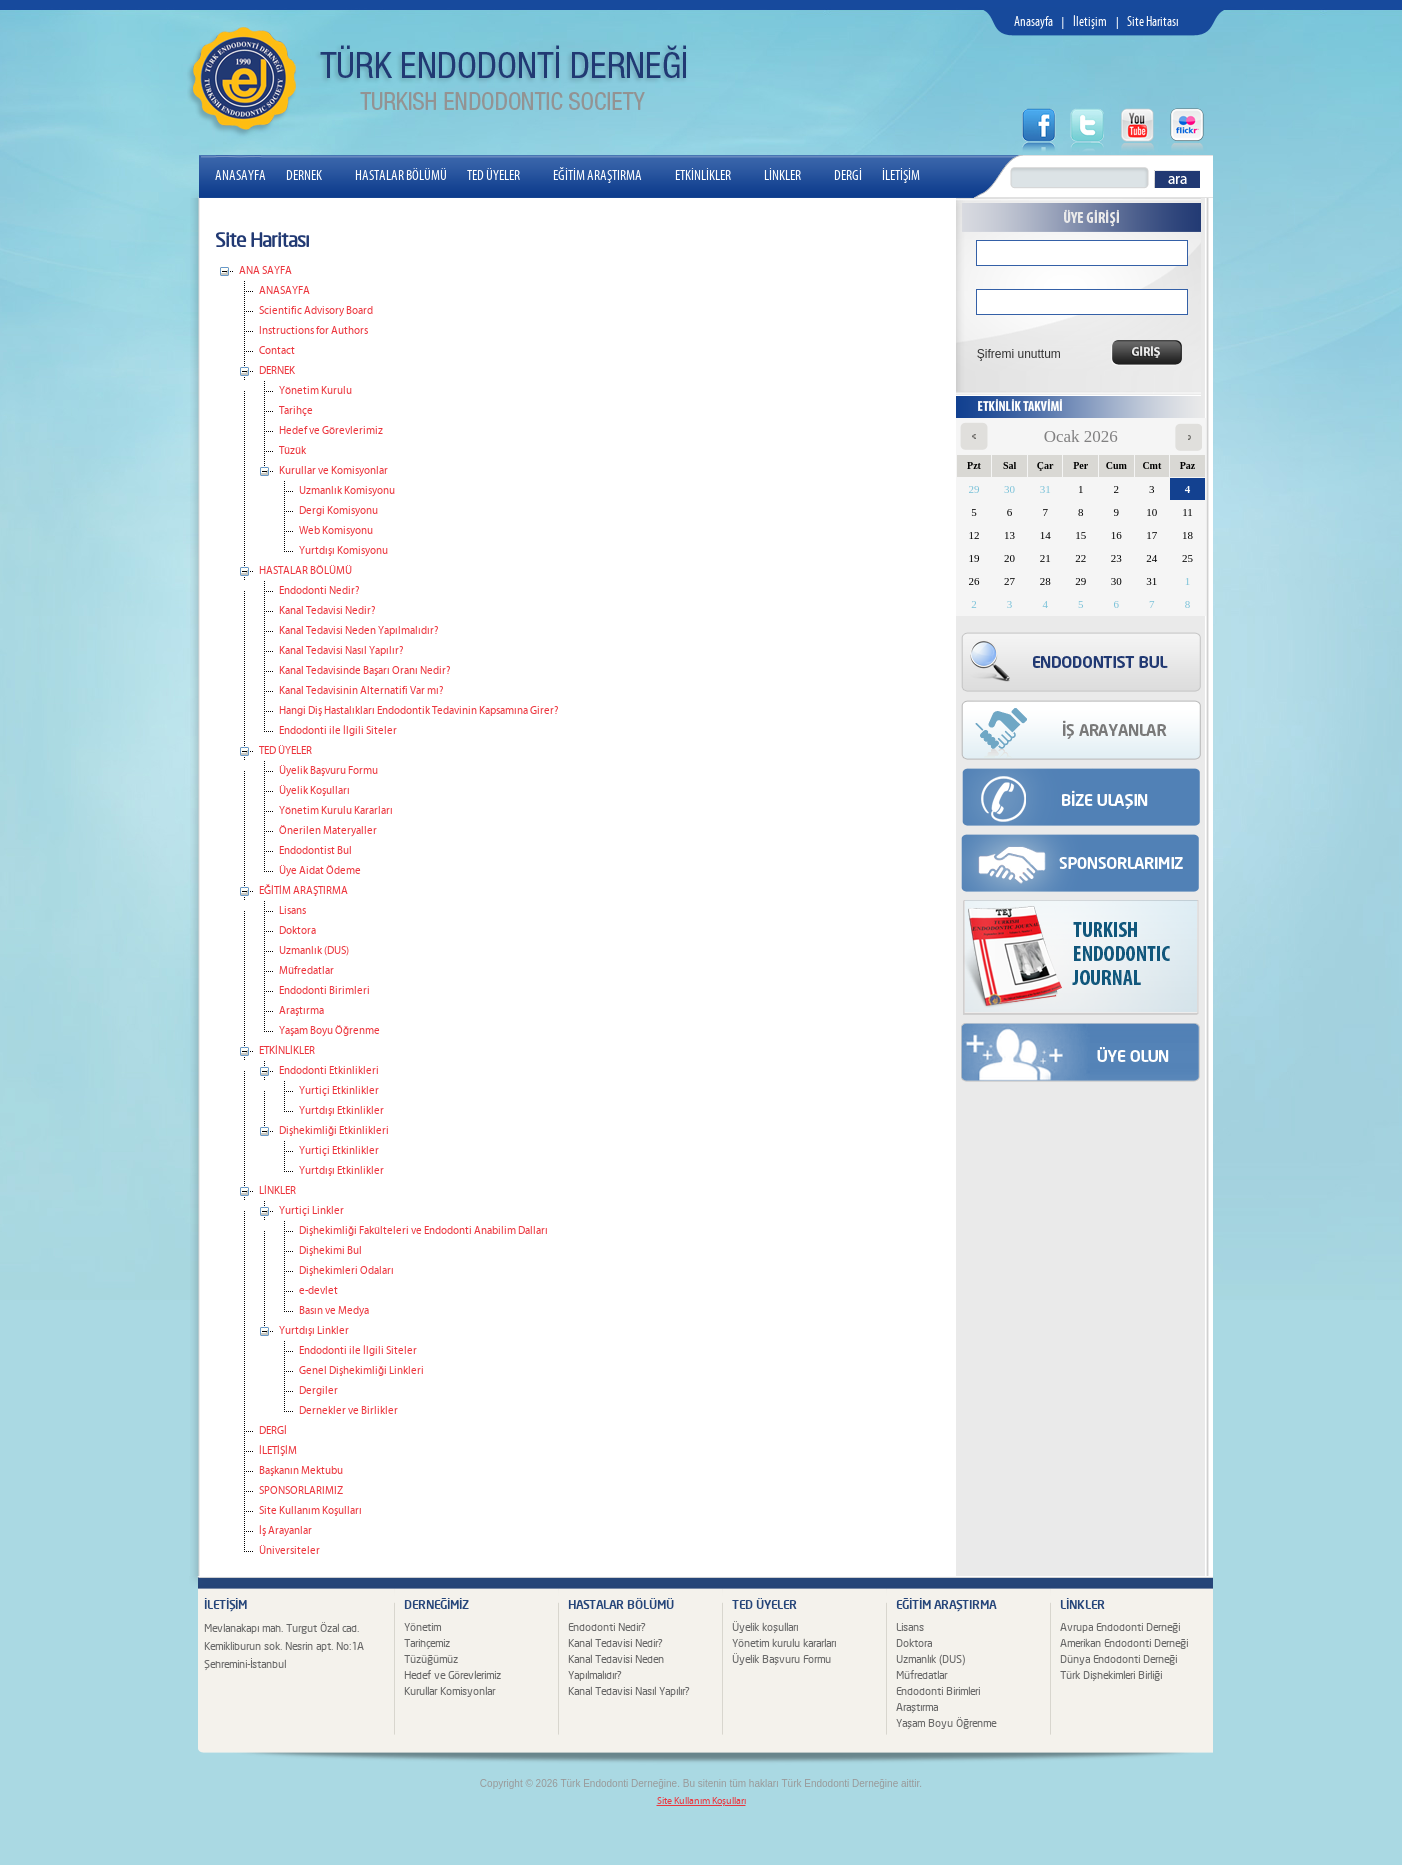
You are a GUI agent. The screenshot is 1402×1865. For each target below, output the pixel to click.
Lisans (292, 911)
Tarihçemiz (427, 1643)
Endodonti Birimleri (324, 991)
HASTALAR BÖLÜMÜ (401, 176)
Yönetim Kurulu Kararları (336, 811)
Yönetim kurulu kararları (784, 1643)
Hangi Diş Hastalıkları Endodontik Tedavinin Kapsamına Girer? (418, 711)
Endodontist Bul (315, 851)
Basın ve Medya (334, 1311)
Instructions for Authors (313, 331)
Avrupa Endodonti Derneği (1120, 1627)
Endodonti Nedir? (319, 591)
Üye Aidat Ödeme (320, 871)
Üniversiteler (289, 1551)
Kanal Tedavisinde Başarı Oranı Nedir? (364, 671)
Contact (277, 351)
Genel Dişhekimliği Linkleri (361, 1371)
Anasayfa (1033, 22)
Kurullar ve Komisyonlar (333, 471)
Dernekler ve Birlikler (348, 1411)
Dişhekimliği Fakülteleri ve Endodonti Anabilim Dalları (423, 1231)
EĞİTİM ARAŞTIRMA (605, 176)
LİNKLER (790, 176)
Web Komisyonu (336, 531)
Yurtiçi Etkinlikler (339, 1091)
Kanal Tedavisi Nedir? (327, 611)
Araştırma (301, 1011)
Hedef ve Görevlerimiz (331, 431)
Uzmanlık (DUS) (314, 951)
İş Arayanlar (285, 1531)
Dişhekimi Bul (330, 1251)
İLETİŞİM (901, 176)
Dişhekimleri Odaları (346, 1271)
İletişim (1090, 22)
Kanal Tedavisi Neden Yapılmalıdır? (358, 631)
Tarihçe (296, 411)
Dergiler (318, 1391)
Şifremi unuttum (1012, 354)
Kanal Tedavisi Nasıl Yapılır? (341, 651)
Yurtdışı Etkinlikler (341, 1111)
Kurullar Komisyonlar (449, 1691)
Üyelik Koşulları (314, 791)
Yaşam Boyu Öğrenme (329, 1031)
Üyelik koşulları (765, 1627)
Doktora (297, 931)
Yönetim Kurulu (315, 391)
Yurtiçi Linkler (311, 1211)
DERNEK (312, 176)
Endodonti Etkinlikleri (329, 1071)
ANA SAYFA (265, 271)
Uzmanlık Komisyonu (347, 491)
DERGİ (848, 176)
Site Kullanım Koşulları (310, 1511)
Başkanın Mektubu (301, 1471)
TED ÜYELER (501, 176)
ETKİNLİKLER (711, 176)
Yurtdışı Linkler (314, 1331)
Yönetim (422, 1627)
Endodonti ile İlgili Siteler (338, 731)
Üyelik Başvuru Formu (328, 771)
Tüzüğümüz (431, 1659)
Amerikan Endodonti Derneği (1124, 1643)
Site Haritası (1153, 22)
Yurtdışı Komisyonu (343, 551)
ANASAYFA (240, 176)
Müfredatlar (306, 971)
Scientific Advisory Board (316, 311)
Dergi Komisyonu (338, 511)
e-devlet (318, 1291)
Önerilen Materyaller (328, 831)
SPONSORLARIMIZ (301, 1491)
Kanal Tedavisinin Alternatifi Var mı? (361, 691)
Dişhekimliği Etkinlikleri (334, 1131)
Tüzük (292, 451)
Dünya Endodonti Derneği (1118, 1659)
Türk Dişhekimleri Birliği (1111, 1675)
